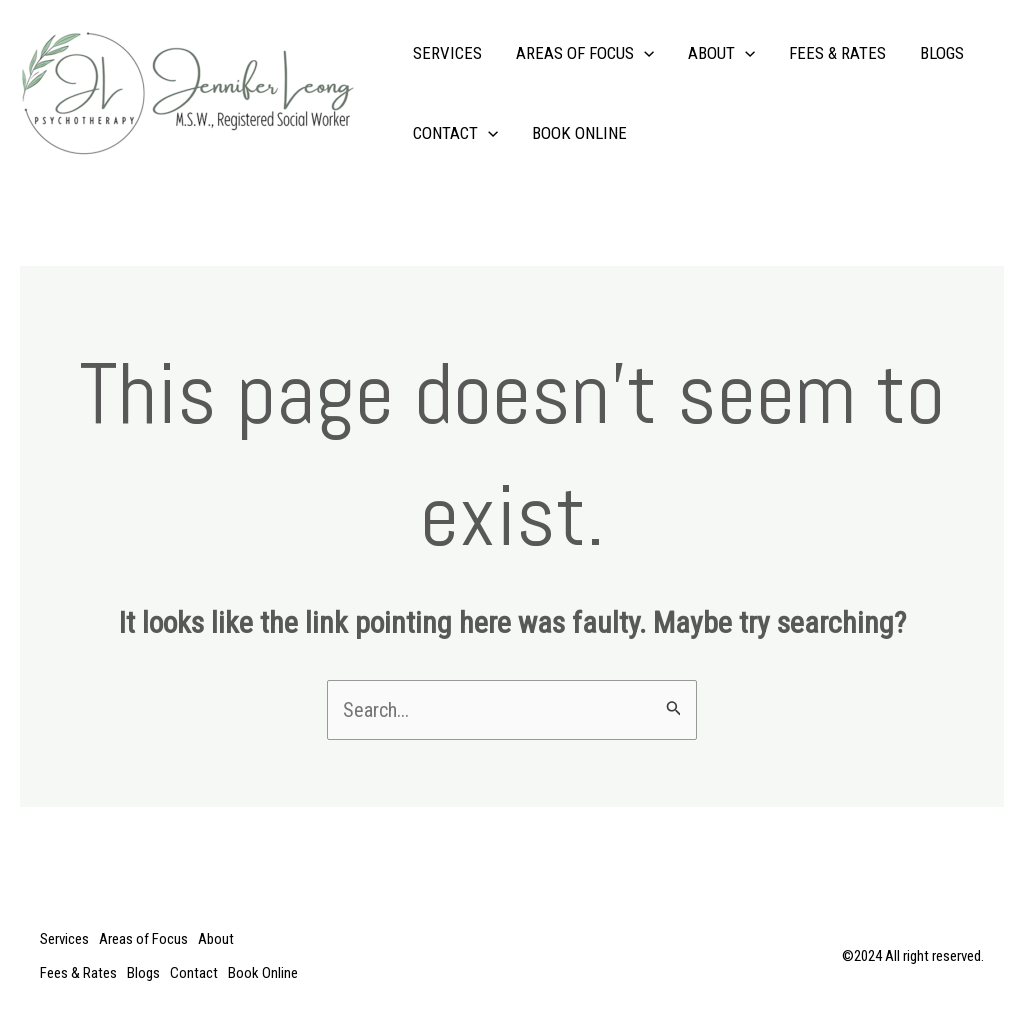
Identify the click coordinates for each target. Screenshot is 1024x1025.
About (721, 53)
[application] (644, 53)
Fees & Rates (837, 53)
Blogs (942, 53)
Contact (455, 133)
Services (447, 53)
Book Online (579, 133)
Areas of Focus (585, 53)
